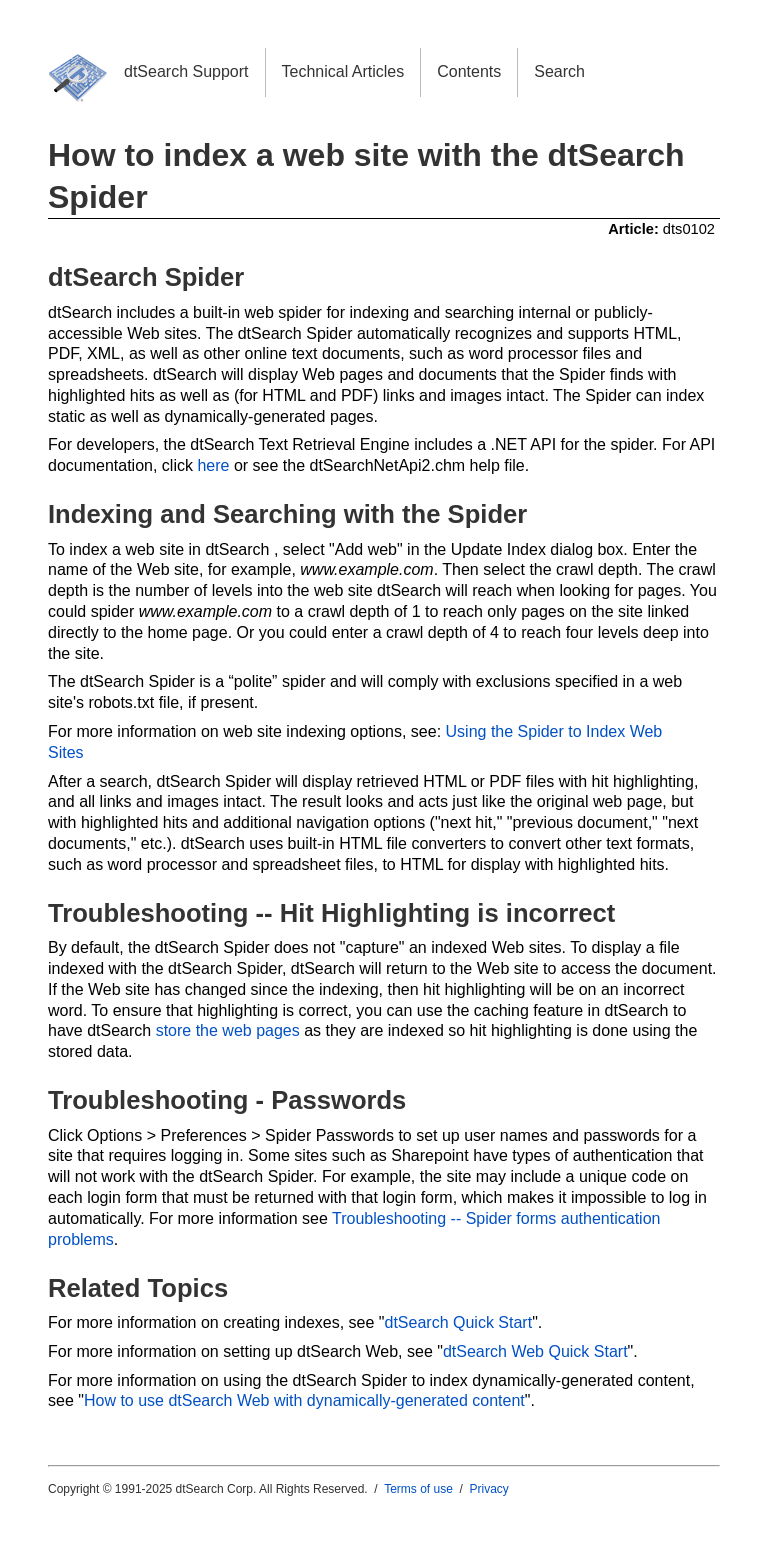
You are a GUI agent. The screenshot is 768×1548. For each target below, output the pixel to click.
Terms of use (418, 1489)
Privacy (489, 1489)
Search (559, 71)
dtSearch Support (186, 71)
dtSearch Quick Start (459, 1322)
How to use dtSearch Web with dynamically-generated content (304, 1400)
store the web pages (228, 1030)
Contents (469, 71)
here (213, 465)
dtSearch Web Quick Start (535, 1351)
